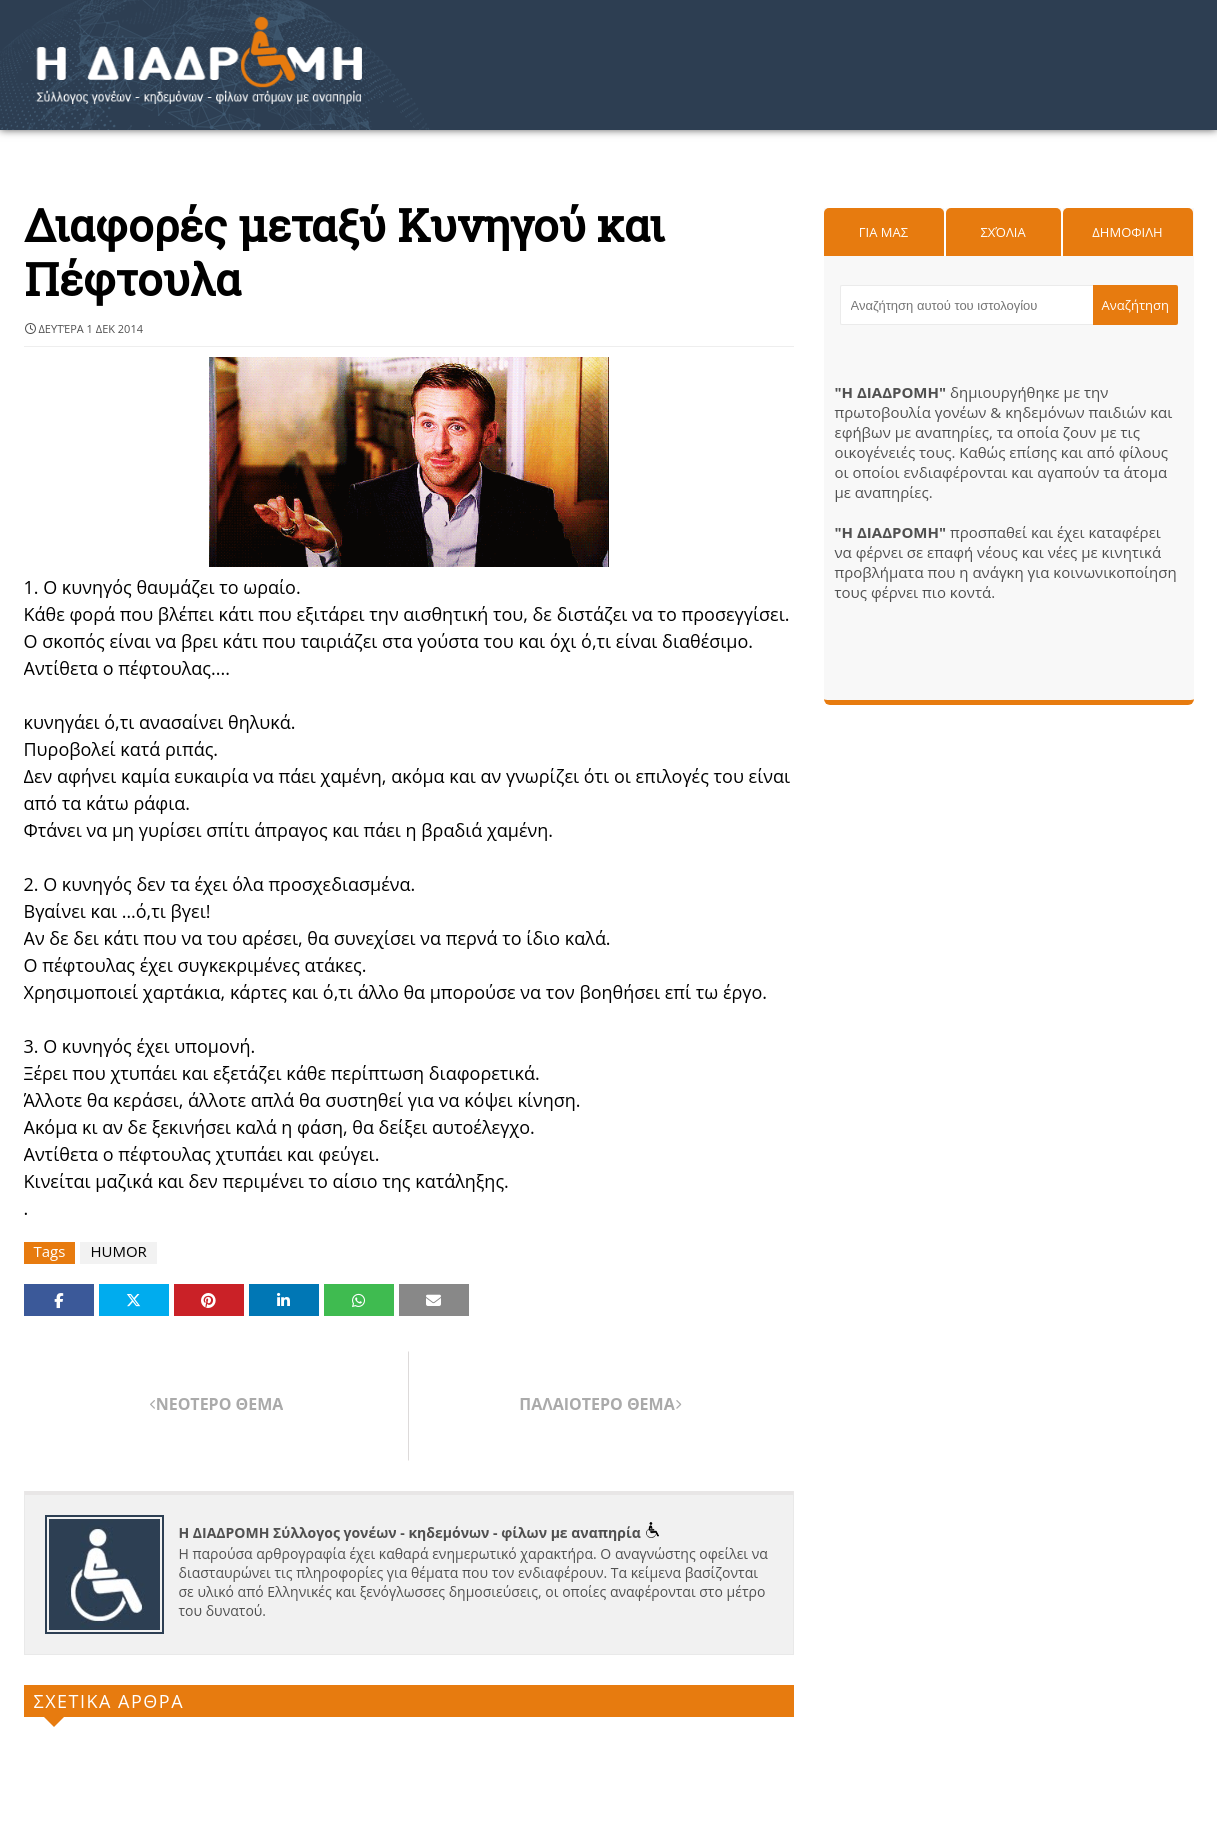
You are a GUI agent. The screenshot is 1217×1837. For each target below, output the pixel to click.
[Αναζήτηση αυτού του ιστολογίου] (967, 305)
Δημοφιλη (1127, 232)
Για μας (883, 232)
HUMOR (118, 1251)
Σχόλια (1002, 232)
